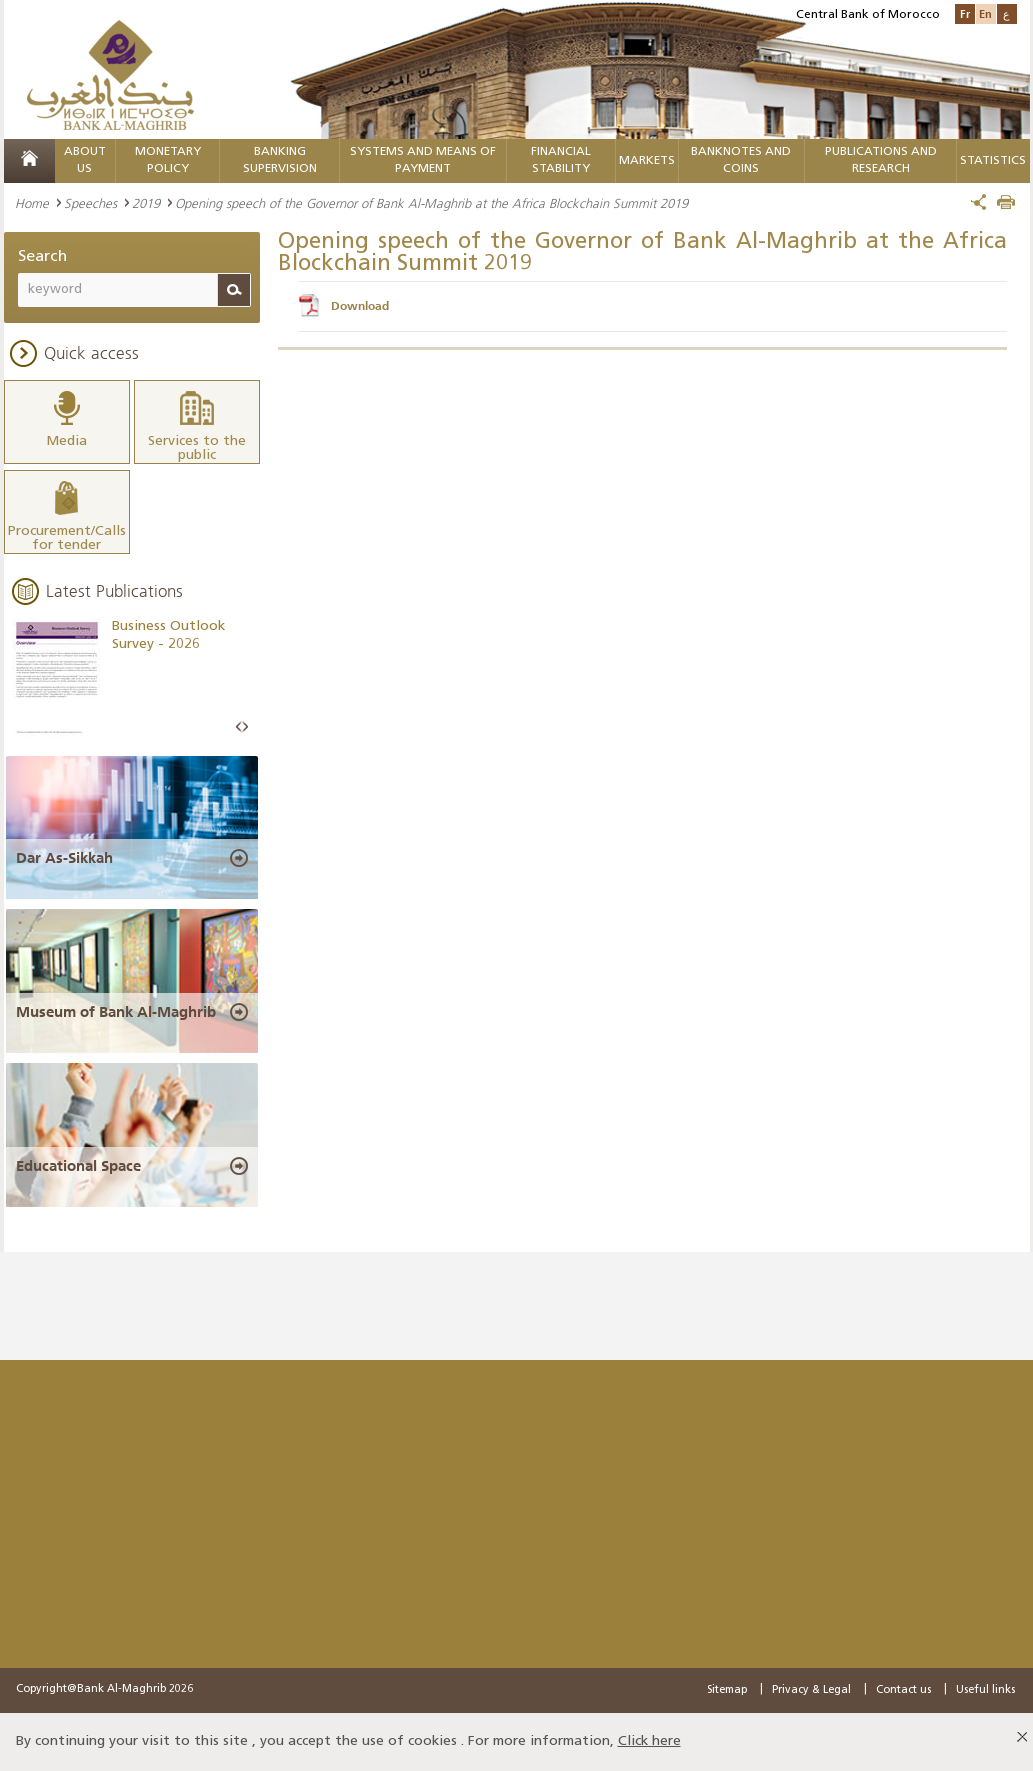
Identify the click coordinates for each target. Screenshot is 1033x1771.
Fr (965, 13)
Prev (239, 727)
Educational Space (78, 1166)
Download (360, 306)
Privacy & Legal (811, 1690)
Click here (649, 1741)
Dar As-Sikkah (64, 858)
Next (245, 727)
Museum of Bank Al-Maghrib (116, 1012)
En (985, 13)
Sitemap (727, 1690)
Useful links (985, 1690)
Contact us (903, 1690)
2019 (146, 203)
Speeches (90, 203)
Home (32, 203)
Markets (647, 161)
